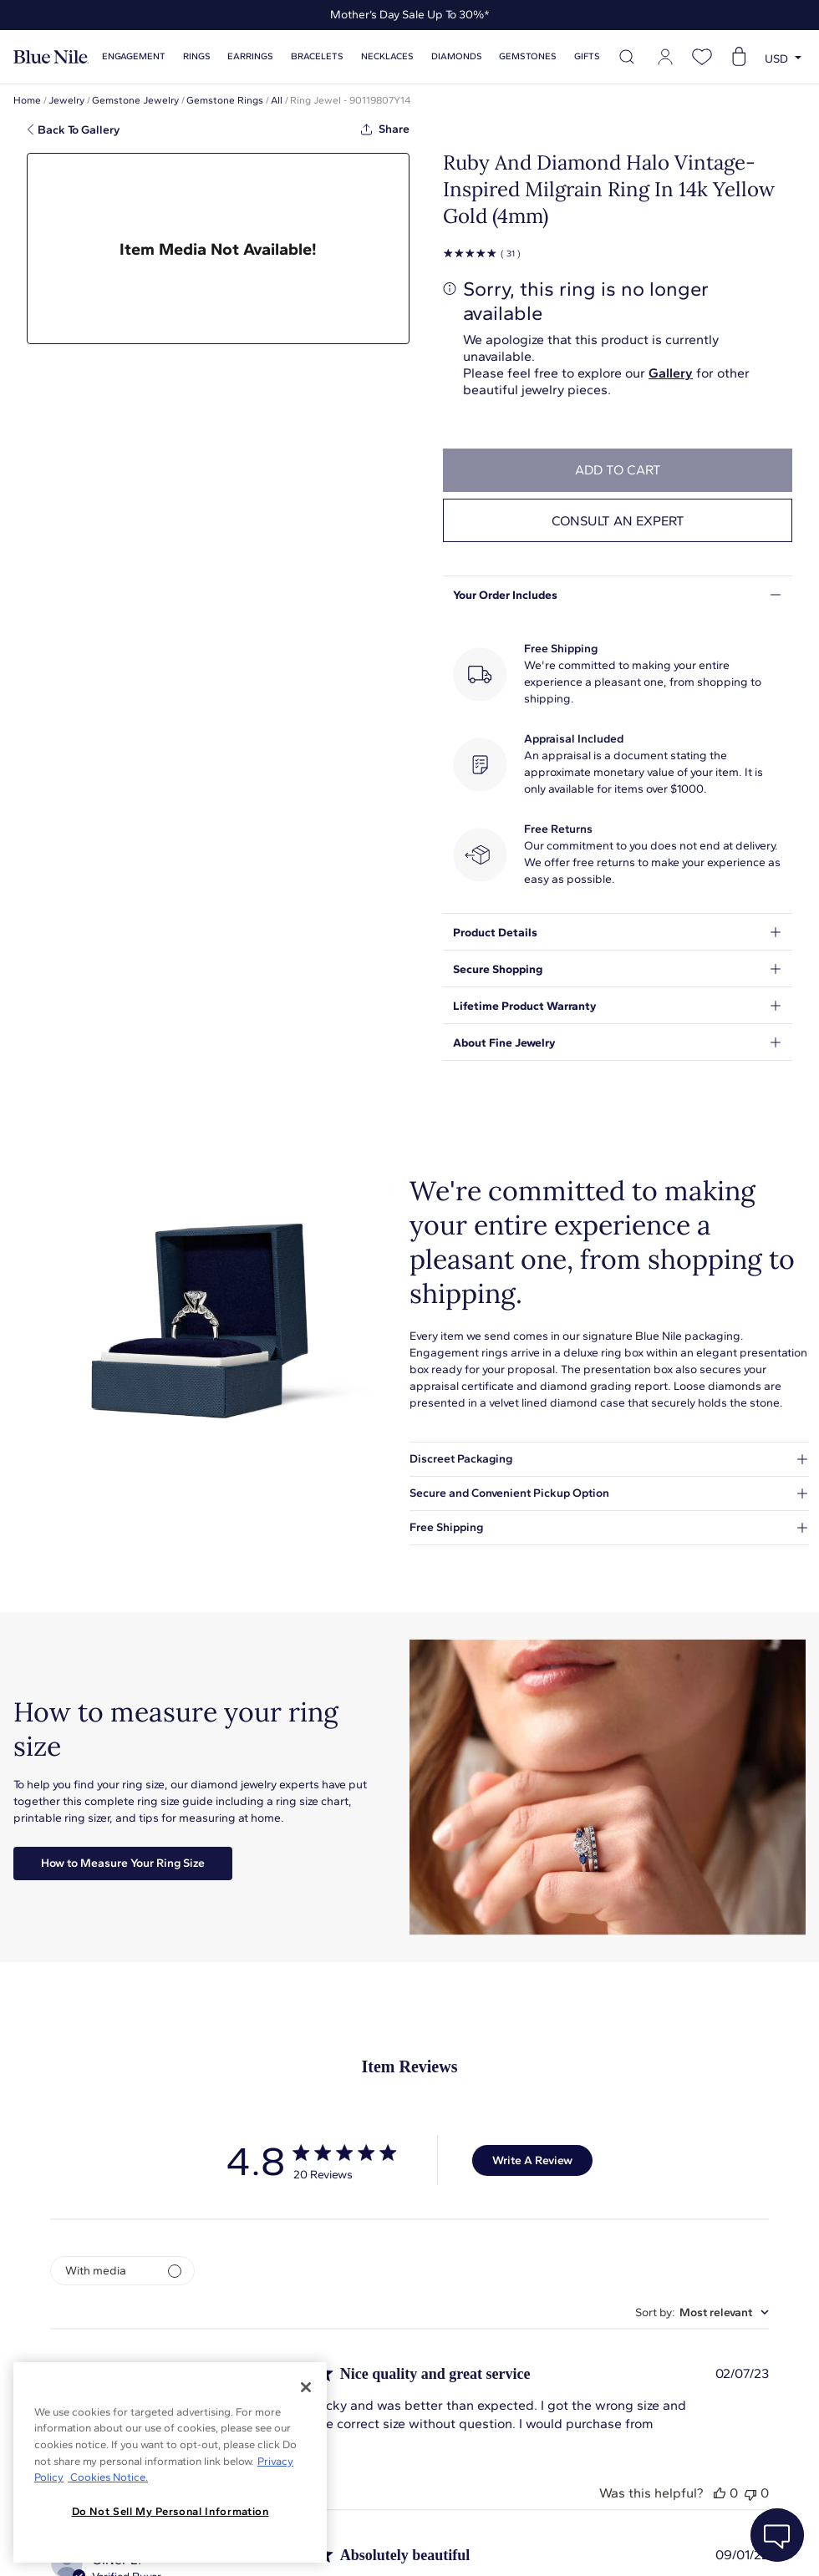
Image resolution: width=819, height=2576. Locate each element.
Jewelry (66, 100)
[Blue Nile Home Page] (51, 57)
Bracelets (317, 56)
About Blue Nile (375, 2542)
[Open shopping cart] (738, 57)
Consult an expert (618, 521)
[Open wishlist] (702, 57)
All (276, 100)
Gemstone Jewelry (135, 100)
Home (27, 100)
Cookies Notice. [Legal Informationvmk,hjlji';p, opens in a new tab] (108, 2477)
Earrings (250, 56)
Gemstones (528, 56)
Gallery (671, 373)
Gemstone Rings (224, 100)
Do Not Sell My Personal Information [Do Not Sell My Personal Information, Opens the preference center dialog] (170, 2511)
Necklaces (387, 56)
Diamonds (456, 56)
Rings (197, 56)
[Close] (305, 2387)
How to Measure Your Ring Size (123, 1863)
